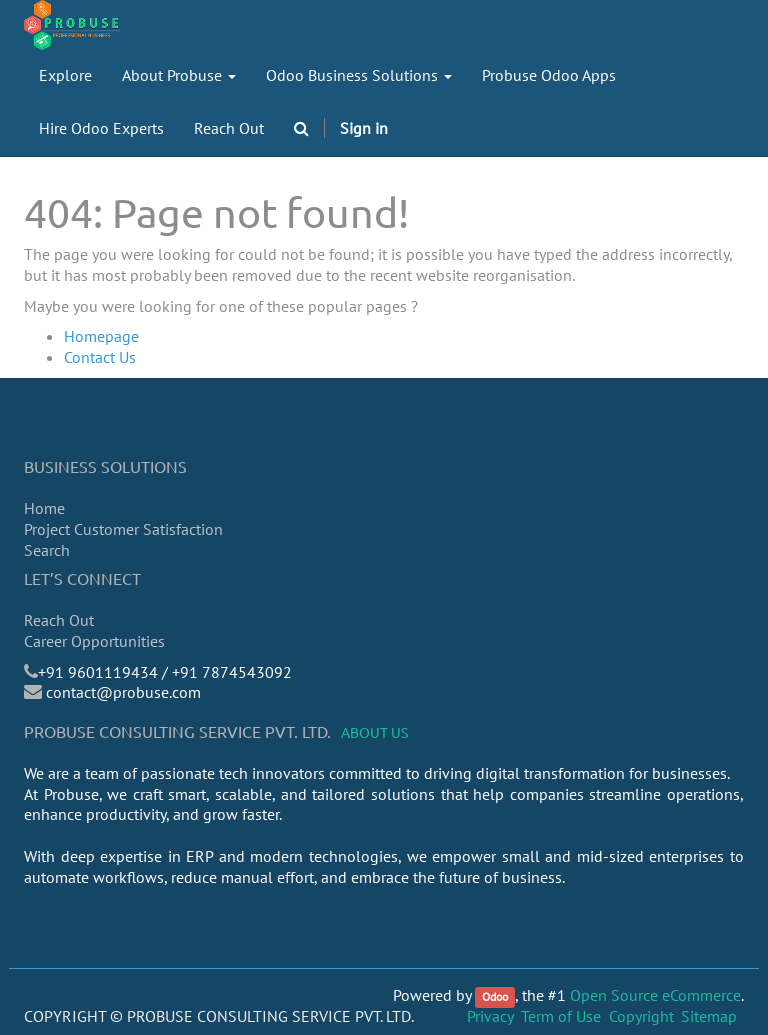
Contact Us (100, 357)
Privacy (490, 1016)
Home (44, 508)
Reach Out (59, 620)
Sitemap (709, 1016)
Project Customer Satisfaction (123, 529)
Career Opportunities (94, 641)
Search (47, 550)
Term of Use (561, 1016)
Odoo (495, 996)
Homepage (101, 336)
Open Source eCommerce (655, 995)
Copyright (641, 1016)
